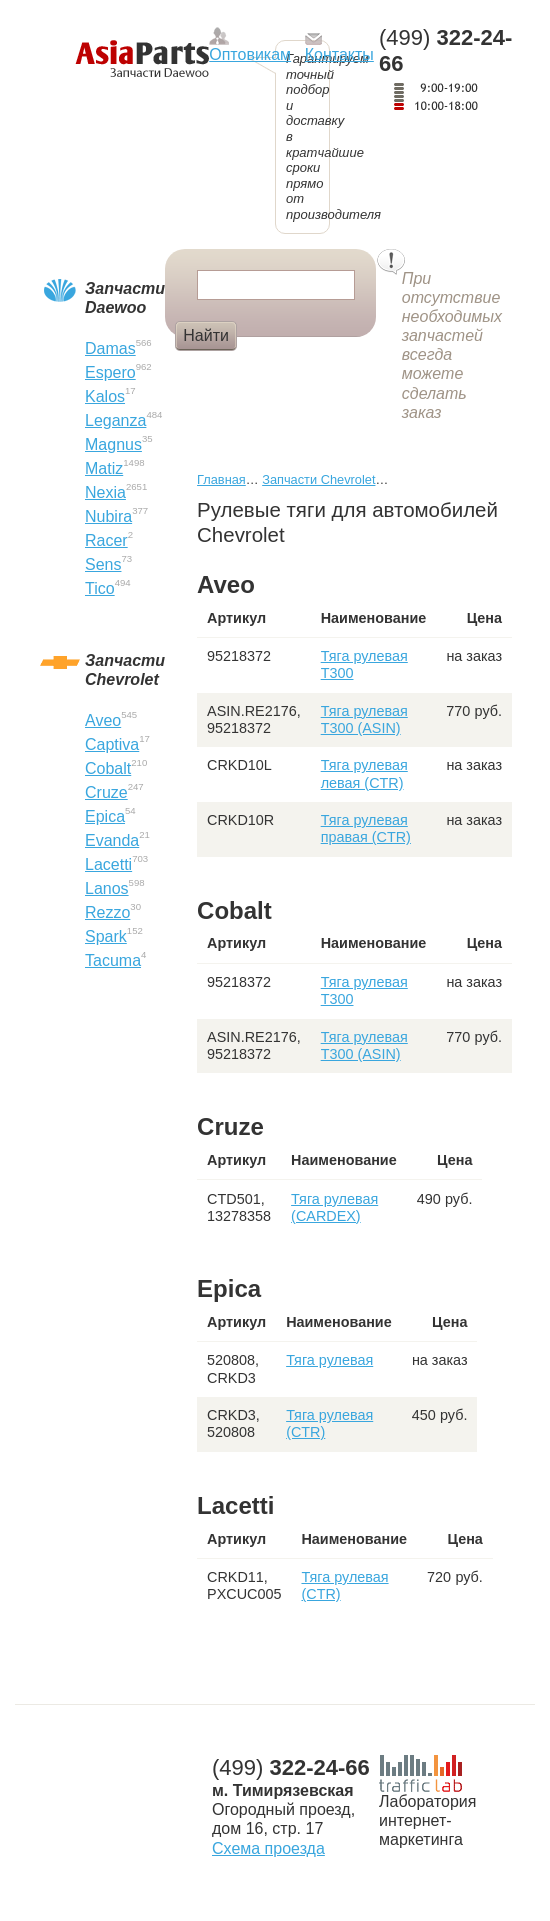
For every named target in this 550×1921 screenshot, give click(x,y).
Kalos (105, 396)
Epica (105, 816)
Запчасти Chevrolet (318, 479)
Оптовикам (250, 54)
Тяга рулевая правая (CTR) (366, 828)
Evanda (112, 840)
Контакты (339, 54)
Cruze (106, 792)
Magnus (113, 444)
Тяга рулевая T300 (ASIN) (364, 719)
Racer (106, 540)
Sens (103, 564)
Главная (221, 479)
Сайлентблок (301, 369)
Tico (100, 588)
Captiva (112, 744)
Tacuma (113, 960)
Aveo (103, 720)
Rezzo (107, 912)
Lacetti (108, 864)
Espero (110, 372)
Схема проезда (268, 1848)
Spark (106, 936)
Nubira (108, 516)
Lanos (107, 888)
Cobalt (108, 768)
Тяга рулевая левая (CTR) (364, 773)
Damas (110, 348)
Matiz (104, 468)
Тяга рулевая (329, 1360)
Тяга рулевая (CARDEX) (334, 1207)
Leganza (115, 420)
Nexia (105, 492)
